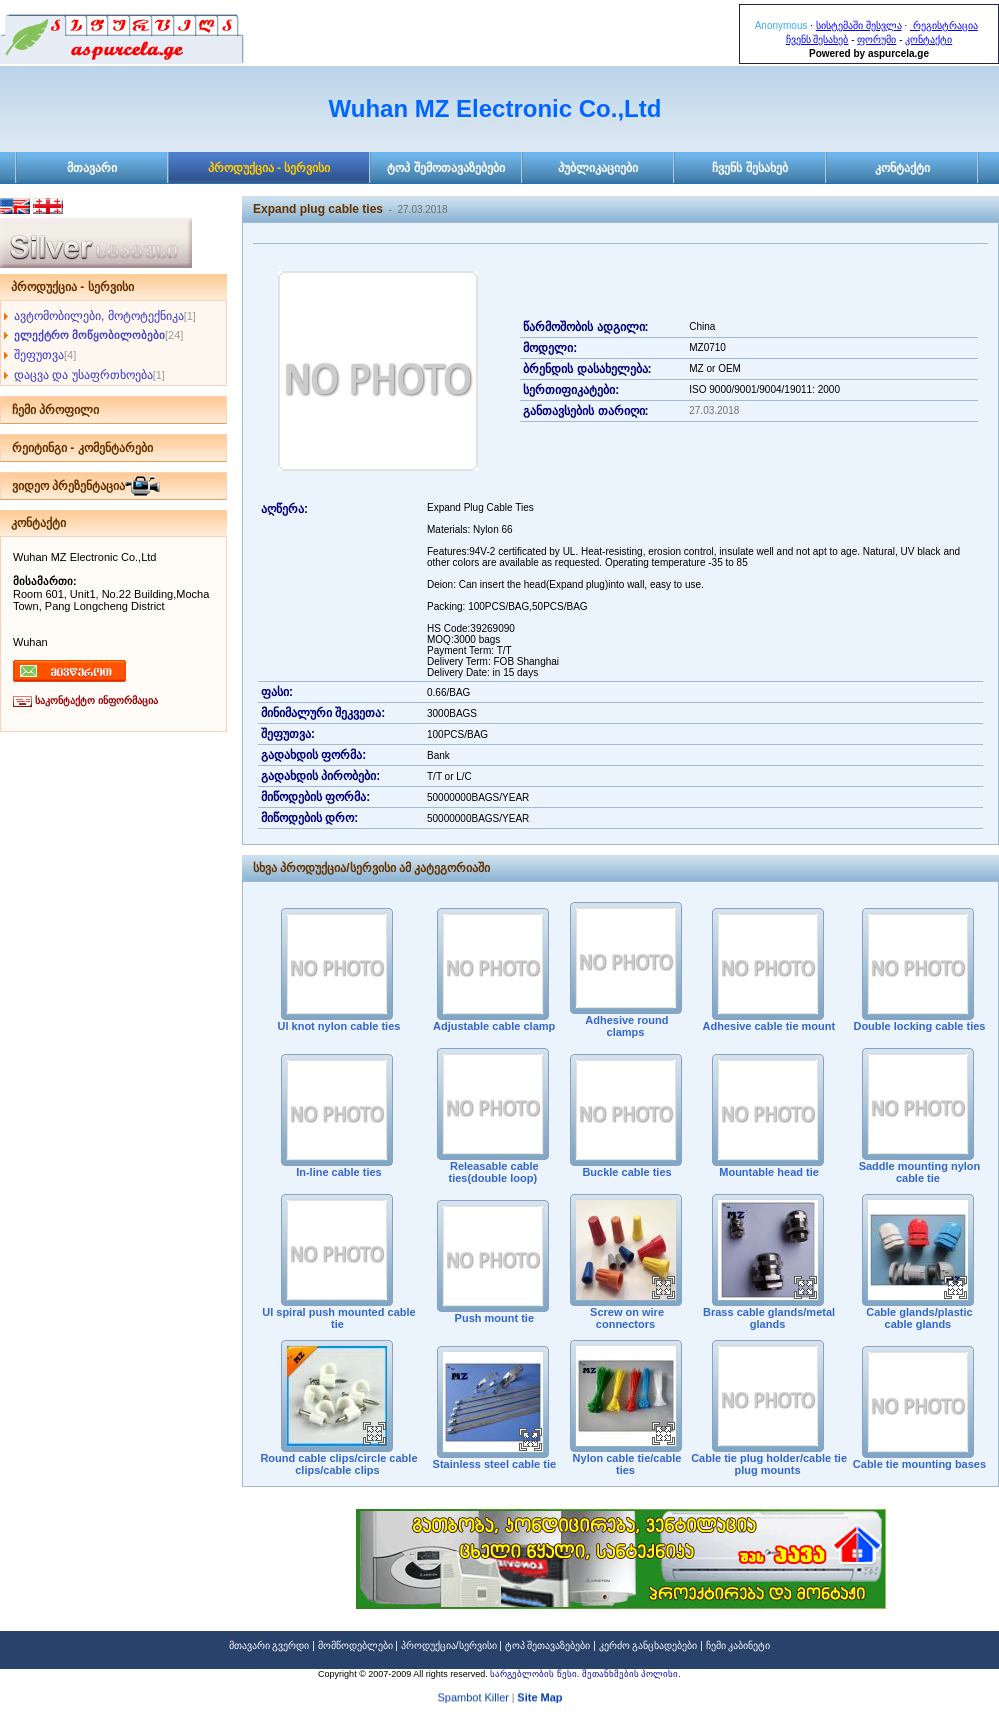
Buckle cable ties (625, 1172)
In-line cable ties (337, 1172)
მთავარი (92, 168)
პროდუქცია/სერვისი (449, 1645)
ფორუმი (876, 39)
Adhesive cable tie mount (767, 1026)
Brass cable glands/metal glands (767, 1318)
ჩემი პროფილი (55, 410)
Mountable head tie (767, 1172)
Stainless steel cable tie (493, 1464)
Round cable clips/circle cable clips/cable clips (337, 1464)
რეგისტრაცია (944, 25)
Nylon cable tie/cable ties (626, 1464)
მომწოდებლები (355, 1645)
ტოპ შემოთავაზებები (445, 168)
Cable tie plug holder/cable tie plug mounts (767, 1464)
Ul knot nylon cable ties (337, 1026)
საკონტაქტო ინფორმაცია (96, 700)
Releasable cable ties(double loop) (493, 1172)
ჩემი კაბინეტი (738, 1645)
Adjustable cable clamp (492, 1026)
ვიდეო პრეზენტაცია (68, 486)
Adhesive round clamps (626, 1026)
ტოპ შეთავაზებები (548, 1645)
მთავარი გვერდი (269, 1645)
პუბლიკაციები (598, 168)
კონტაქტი (928, 39)
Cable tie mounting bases (918, 1464)
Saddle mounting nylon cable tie (918, 1172)
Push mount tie (493, 1318)
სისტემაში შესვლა (859, 25)
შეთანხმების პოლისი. (631, 1674)
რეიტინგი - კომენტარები (82, 448)
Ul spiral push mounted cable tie (337, 1318)
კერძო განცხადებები (648, 1645)
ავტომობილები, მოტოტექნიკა (99, 316)
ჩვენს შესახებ (817, 39)
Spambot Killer (473, 1700)
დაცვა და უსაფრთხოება (83, 375)
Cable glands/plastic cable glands (917, 1318)
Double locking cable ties (917, 1026)
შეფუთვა (39, 355)
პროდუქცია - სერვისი (269, 168)
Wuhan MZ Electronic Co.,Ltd (495, 108)
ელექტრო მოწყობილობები (89, 335)
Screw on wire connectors (625, 1318)
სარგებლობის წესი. (536, 1674)
